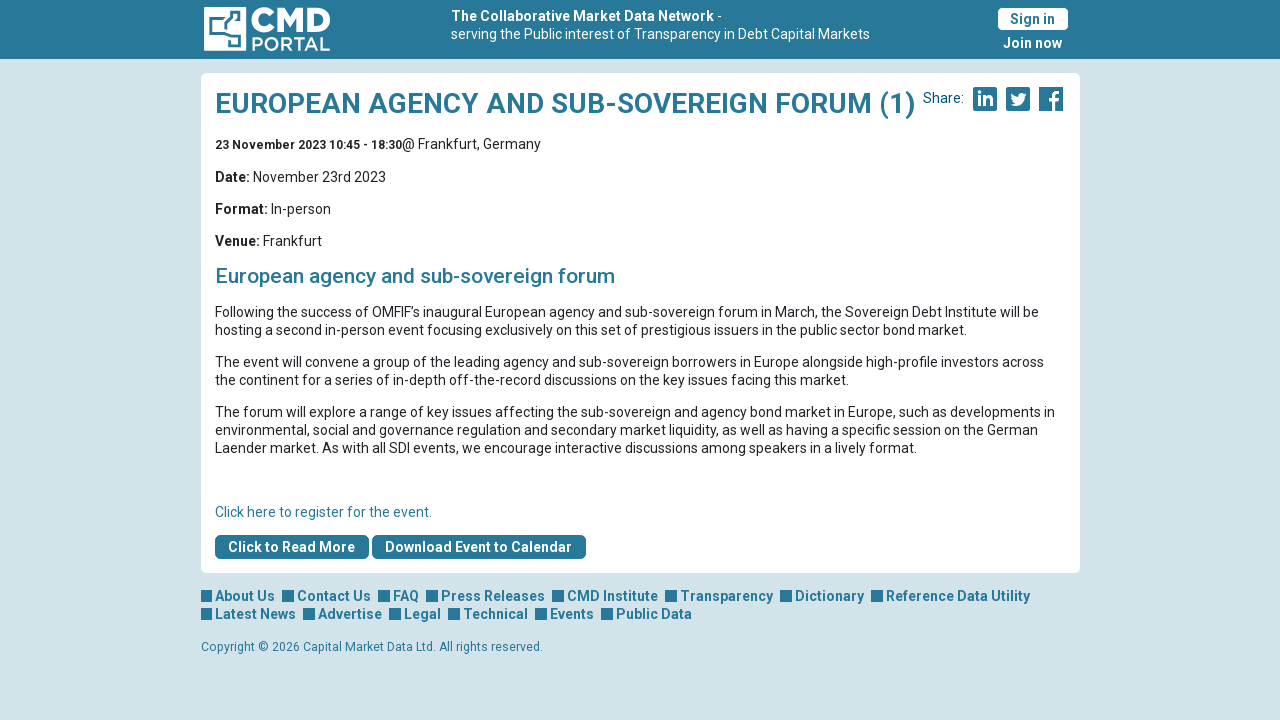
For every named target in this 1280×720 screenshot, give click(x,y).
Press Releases (493, 596)
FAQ (406, 596)
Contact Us (334, 596)
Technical (495, 614)
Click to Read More (291, 547)
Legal (422, 614)
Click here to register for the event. (323, 512)
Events (572, 614)
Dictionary (829, 596)
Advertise (350, 614)
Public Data (654, 614)
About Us (245, 596)
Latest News (255, 614)
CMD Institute (612, 596)
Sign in (1032, 19)
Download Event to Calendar (478, 547)
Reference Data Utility (958, 596)
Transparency (726, 596)
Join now (1032, 43)
